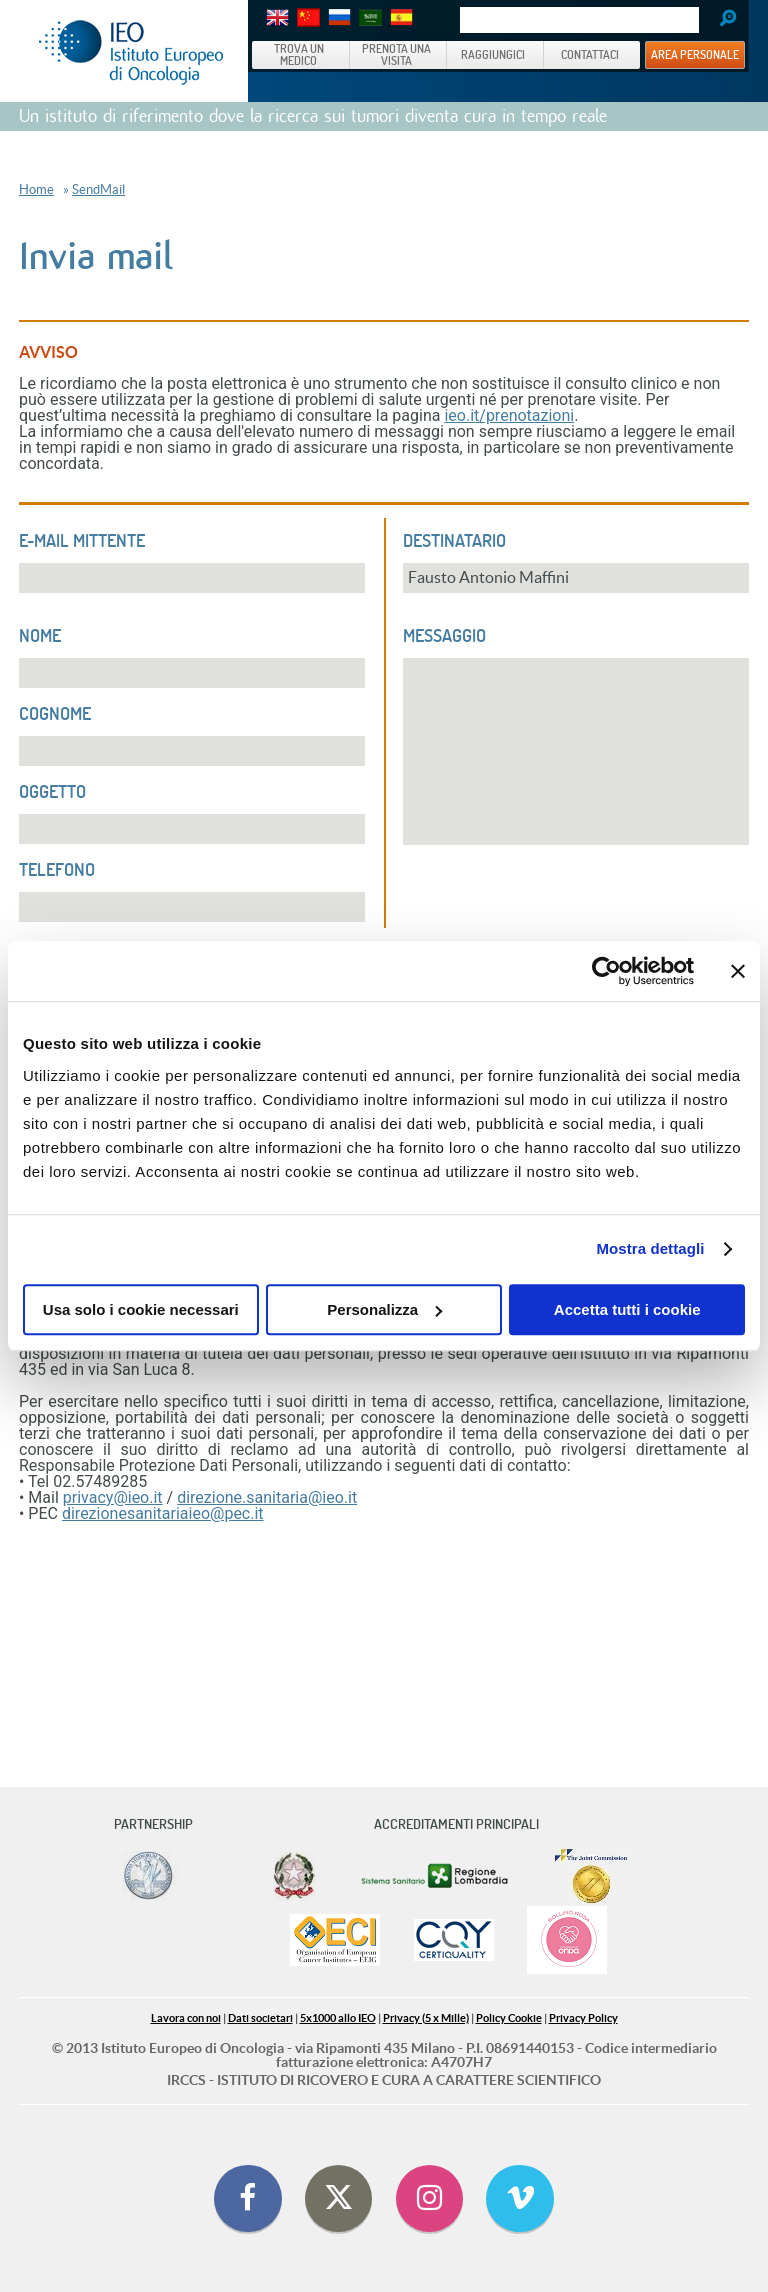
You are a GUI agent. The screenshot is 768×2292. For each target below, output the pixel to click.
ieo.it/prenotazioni (509, 415)
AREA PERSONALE (695, 54)
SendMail (98, 189)
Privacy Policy (583, 2018)
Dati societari (260, 2018)
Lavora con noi (186, 2018)
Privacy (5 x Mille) (426, 2018)
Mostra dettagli (650, 1248)
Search (721, 20)
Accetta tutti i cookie (627, 1309)
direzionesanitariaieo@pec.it (163, 1513)
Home (36, 189)
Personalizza (384, 1309)
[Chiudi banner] (738, 971)
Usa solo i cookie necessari (141, 1309)
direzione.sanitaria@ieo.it (267, 1497)
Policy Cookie (509, 2018)
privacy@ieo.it (113, 1497)
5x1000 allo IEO (338, 2018)
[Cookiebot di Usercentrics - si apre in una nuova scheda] (606, 971)
